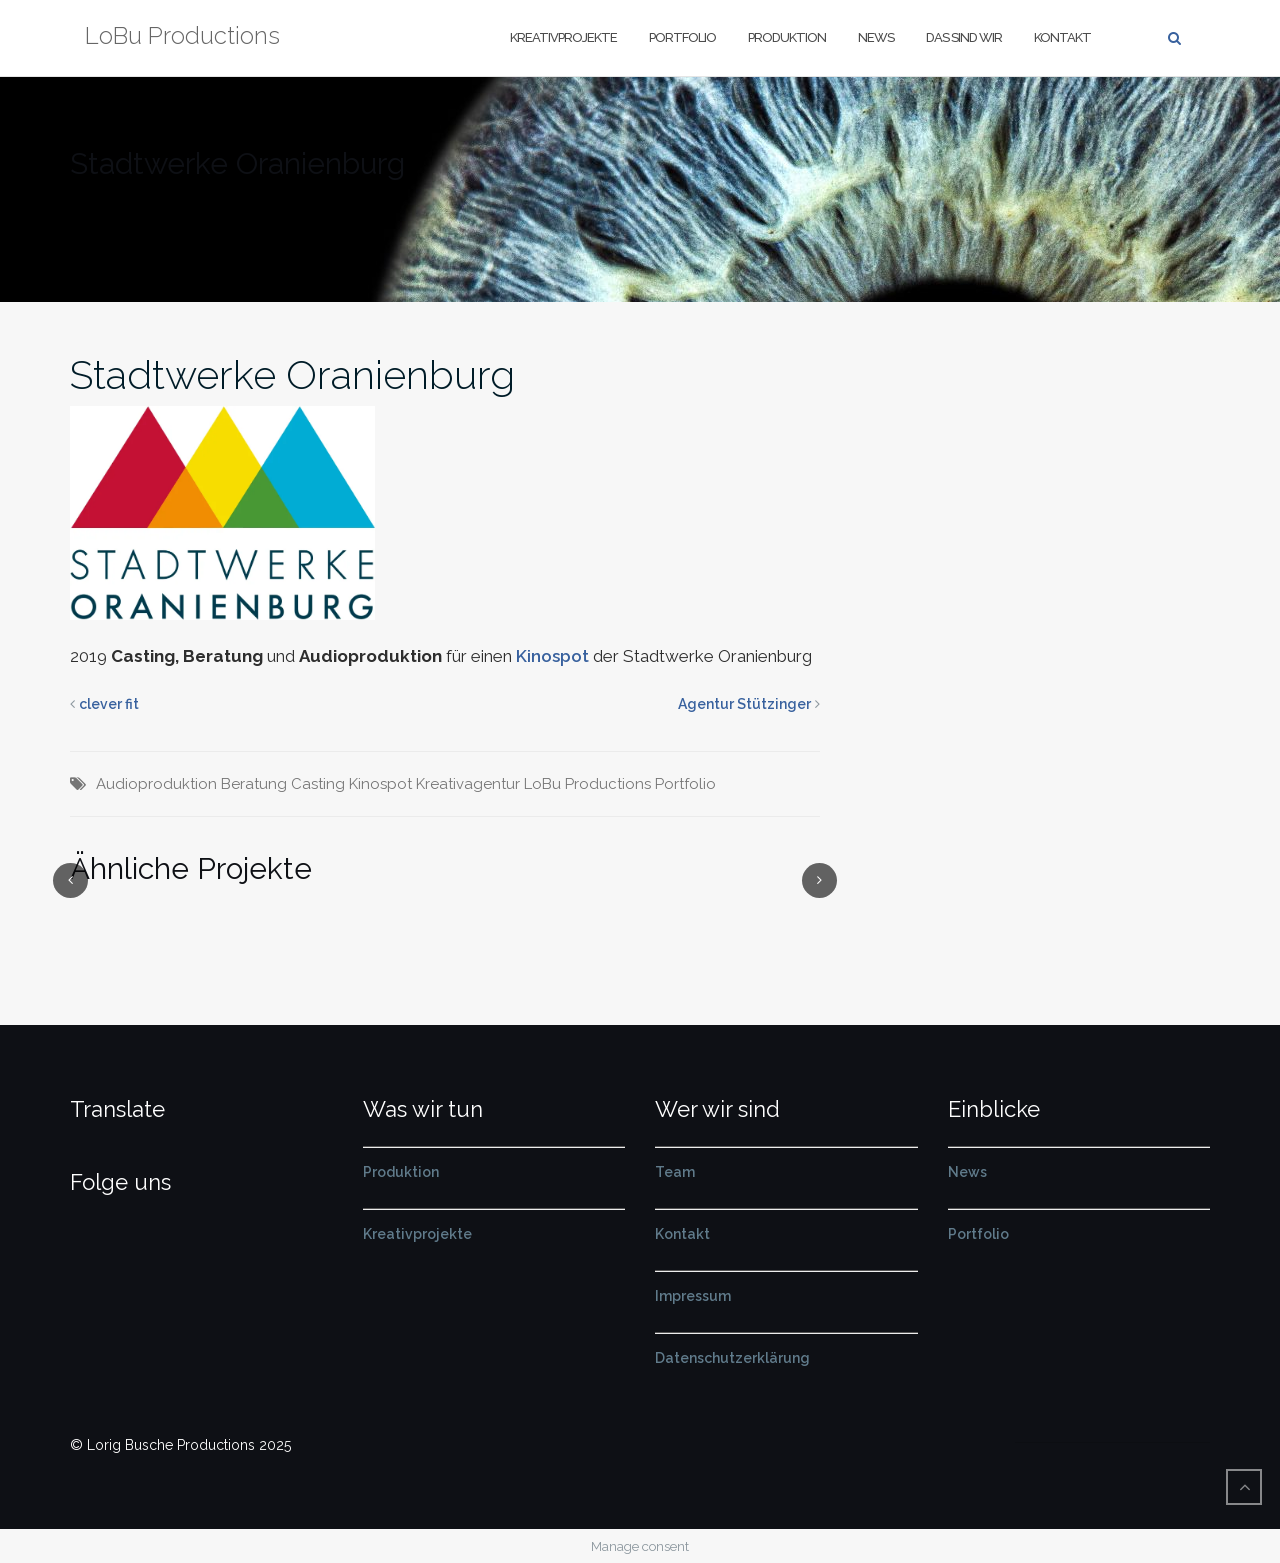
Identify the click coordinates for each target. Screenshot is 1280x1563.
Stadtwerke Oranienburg (292, 374)
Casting (318, 784)
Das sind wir (964, 37)
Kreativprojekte (563, 37)
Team (675, 1172)
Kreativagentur (468, 784)
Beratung (254, 784)
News (876, 37)
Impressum (693, 1296)
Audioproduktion (156, 784)
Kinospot (552, 656)
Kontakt (1062, 37)
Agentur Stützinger (744, 704)
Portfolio (682, 37)
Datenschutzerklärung (732, 1358)
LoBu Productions (587, 784)
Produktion (787, 37)
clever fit (109, 704)
